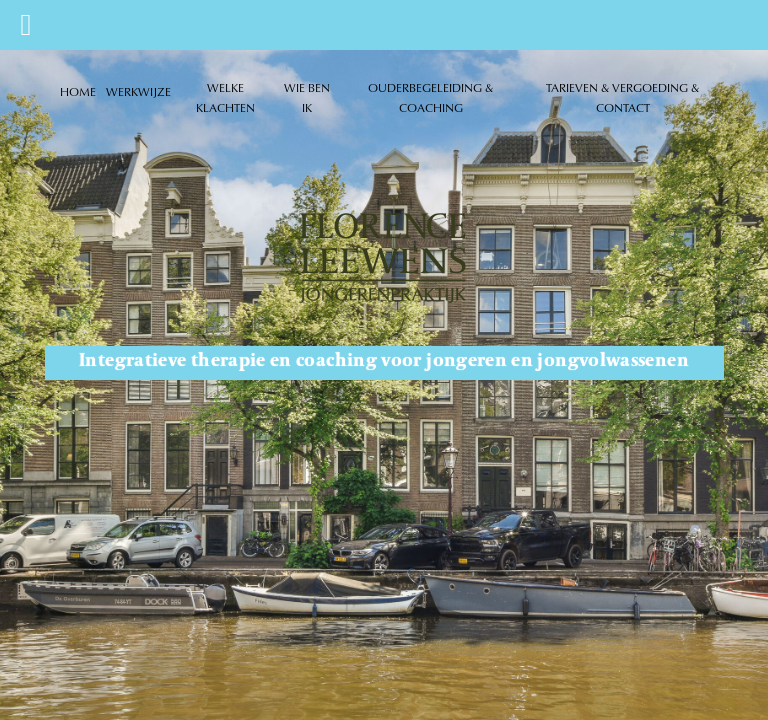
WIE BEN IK (307, 97)
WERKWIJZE (138, 91)
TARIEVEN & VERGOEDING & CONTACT (622, 97)
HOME (78, 91)
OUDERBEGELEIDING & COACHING (430, 97)
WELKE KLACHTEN (225, 97)
